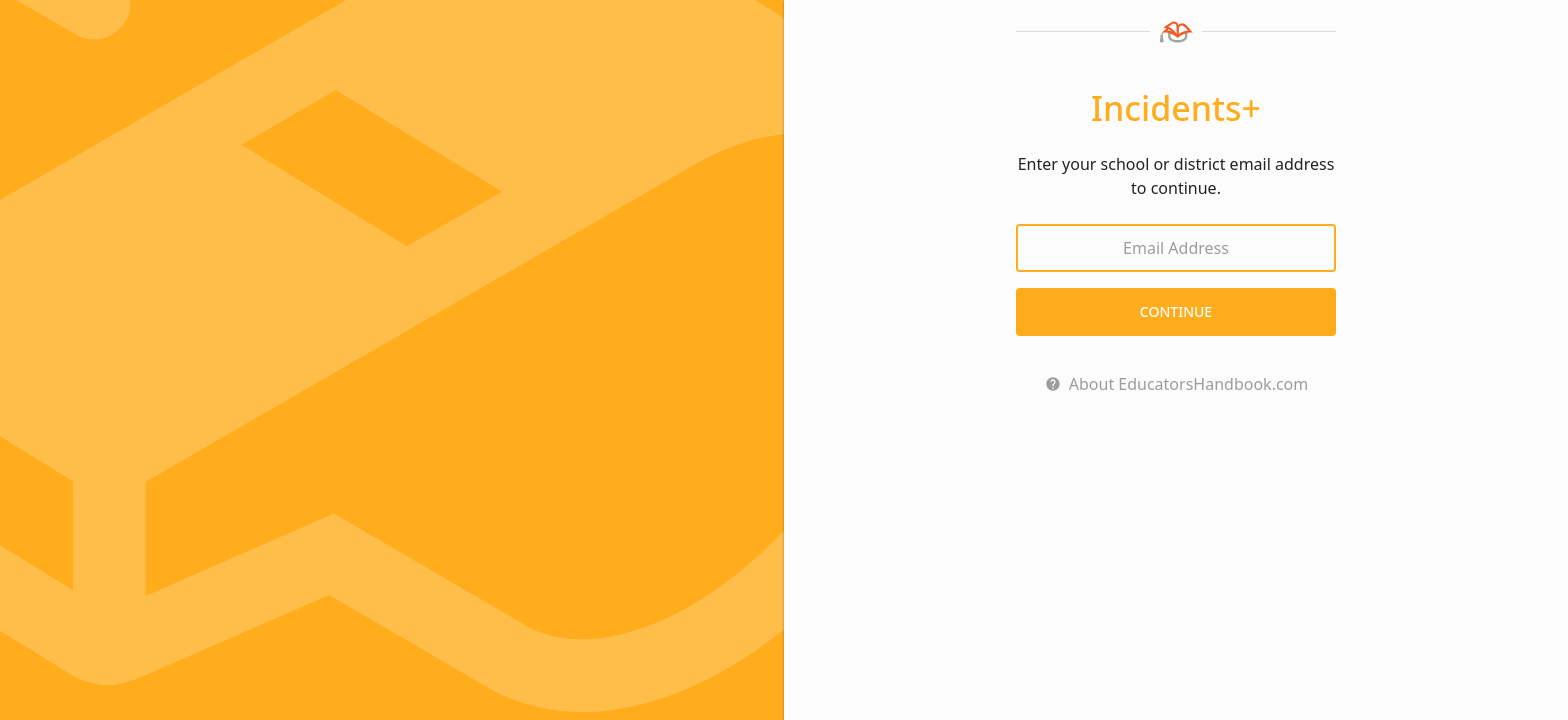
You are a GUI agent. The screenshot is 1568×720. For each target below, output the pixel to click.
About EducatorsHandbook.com (1189, 384)
